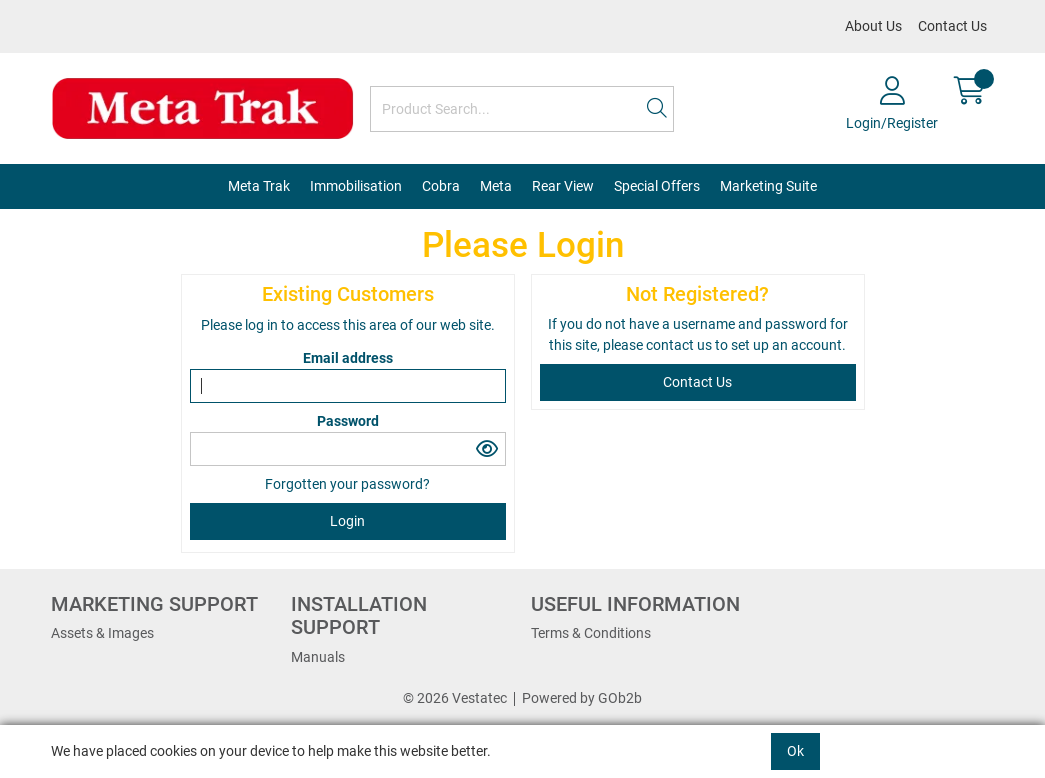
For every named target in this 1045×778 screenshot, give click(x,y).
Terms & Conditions (591, 633)
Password (348, 421)
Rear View (563, 186)
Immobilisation (356, 186)
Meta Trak (259, 186)
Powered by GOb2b (582, 698)
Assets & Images (102, 633)
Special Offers (657, 186)
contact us (680, 345)
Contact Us (952, 26)
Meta (496, 186)
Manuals (318, 657)
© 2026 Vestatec (455, 698)
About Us (873, 26)
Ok (795, 751)
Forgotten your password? (347, 484)
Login (347, 521)
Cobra (441, 186)
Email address (348, 358)
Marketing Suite (768, 186)
